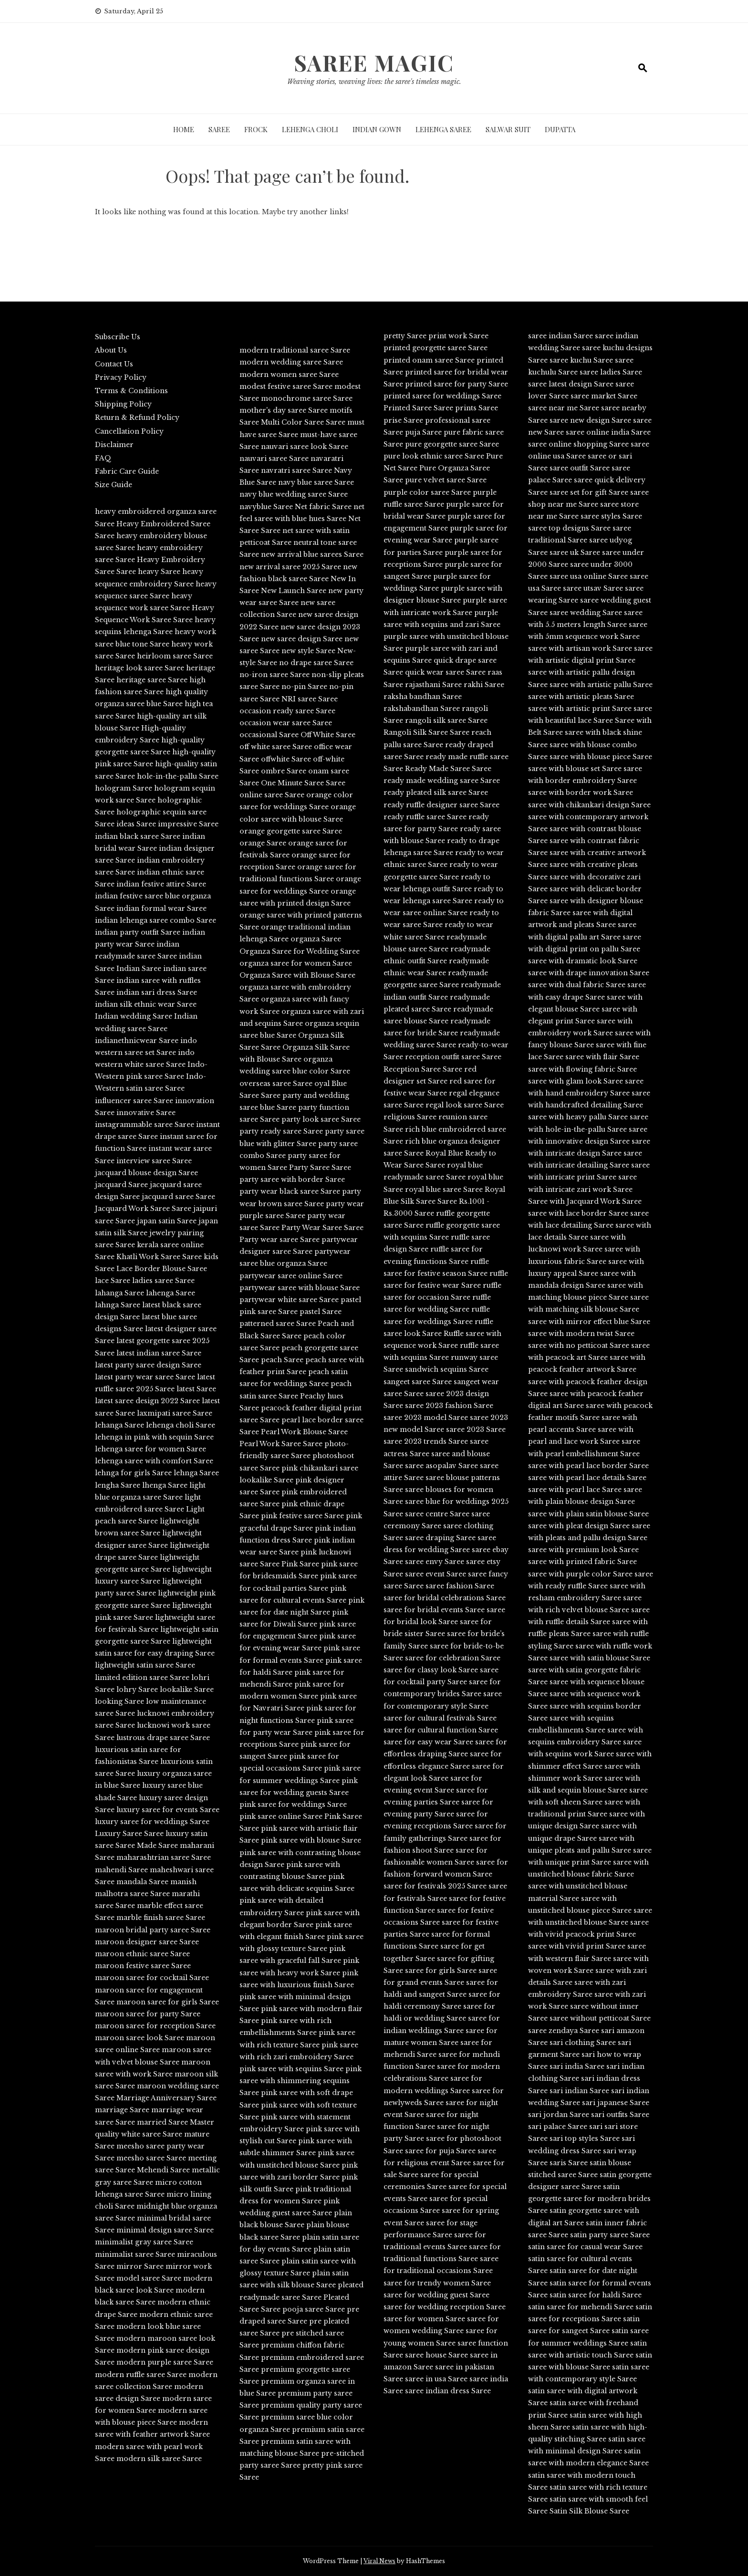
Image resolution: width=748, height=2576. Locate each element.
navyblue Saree (266, 506)
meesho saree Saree (151, 2158)
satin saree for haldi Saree (596, 2295)
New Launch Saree (293, 590)
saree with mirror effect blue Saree (589, 1321)
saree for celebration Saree (452, 1658)
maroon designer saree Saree (147, 1942)
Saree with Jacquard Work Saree (585, 1201)
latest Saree (196, 1389)
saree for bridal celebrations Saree (445, 1598)
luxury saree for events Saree (167, 1809)
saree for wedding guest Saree (436, 2295)
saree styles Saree (611, 516)
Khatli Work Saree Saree (159, 1256)
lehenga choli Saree (180, 1425)
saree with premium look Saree (583, 1549)
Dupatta (560, 129)
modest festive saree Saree (285, 386)
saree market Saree (604, 396)
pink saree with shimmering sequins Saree (300, 2081)
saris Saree (569, 2163)
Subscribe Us (117, 337)
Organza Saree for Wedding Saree (299, 951)
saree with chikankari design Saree (589, 805)
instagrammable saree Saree (144, 1124)
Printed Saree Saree (418, 408)
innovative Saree (146, 1112)
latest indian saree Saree (158, 1353)
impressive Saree (188, 824)
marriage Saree (122, 2110)
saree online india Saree (608, 432)
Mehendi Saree (163, 2170)
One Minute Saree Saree (303, 783)
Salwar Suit (508, 129)
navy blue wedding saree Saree (293, 494)
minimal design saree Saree (165, 2230)
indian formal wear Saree (161, 908)
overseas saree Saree (275, 1083)
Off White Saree (328, 734)
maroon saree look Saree (139, 2038)
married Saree (162, 2122)
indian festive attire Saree (161, 884)
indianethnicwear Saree (136, 1040)
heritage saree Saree (151, 680)
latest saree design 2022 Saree (147, 1401)
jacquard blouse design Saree (146, 1172)
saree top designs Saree (569, 528)
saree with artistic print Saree (580, 708)
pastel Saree (321, 1311)
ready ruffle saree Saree (425, 817)
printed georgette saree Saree (436, 348)
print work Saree (458, 336)
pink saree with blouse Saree (311, 1840)
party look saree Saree (321, 1119)
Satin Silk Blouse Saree (589, 2511)
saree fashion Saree (460, 1586)
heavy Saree (159, 571)
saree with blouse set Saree (575, 768)
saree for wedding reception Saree (445, 2307)
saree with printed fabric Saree (582, 1561)
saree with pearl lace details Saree (587, 1477)
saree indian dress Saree (448, 2391)
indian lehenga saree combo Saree (155, 920)
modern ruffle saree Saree (141, 2374)
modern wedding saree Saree (291, 362)
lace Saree (112, 1280)
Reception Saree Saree (423, 1069)
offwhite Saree (286, 759)
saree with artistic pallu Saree (601, 684)
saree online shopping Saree (578, 444)
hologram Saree (123, 788)
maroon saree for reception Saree (155, 2026)
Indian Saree (138, 968)
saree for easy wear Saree (428, 1742)
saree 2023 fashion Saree (449, 1405)
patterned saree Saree (277, 1323)
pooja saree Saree (313, 2309)
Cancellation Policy (129, 431)
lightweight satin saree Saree (145, 1665)
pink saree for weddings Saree (293, 1804)
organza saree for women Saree (295, 963)
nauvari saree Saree (274, 458)
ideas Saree (136, 824)
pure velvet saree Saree (446, 480)
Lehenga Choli (310, 129)
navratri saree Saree (296, 470)
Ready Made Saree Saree (448, 768)
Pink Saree (300, 1564)
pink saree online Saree (280, 1816)
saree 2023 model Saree (426, 1417)
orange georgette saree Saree (290, 831)
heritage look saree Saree (139, 668)
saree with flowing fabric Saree (582, 1069)
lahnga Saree (117, 1305)
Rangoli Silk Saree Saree (426, 732)
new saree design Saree (302, 639)
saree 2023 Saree (476, 1429)
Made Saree (157, 1845)
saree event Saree (435, 1574)
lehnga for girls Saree (133, 1473)
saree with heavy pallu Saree (578, 1117)
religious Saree (410, 1117)
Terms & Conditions (131, 390)
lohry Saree (137, 1689)
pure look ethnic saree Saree (434, 456)
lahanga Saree (119, 1293)
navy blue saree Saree (316, 482)
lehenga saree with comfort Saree (154, 1461)
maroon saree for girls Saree (167, 2002)
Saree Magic (374, 62)
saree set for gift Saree (589, 492)
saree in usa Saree (436, 2379)
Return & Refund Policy (137, 417)
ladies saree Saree (163, 1280)
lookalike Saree (187, 1689)
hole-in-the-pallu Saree (177, 776)
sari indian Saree (579, 2090)
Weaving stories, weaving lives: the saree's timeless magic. (374, 81)
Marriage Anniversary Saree (166, 2098)
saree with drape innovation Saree (588, 973)
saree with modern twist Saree (581, 1333)
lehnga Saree (196, 1473)
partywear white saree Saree (289, 1299)
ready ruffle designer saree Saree (441, 805)
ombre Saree (283, 771)
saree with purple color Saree (580, 1574)
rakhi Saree (484, 684)
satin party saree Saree (610, 2235)
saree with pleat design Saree (579, 1526)
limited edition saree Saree (142, 1677)
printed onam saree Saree (429, 360)
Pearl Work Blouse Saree (304, 1432)
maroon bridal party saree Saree (152, 1930)
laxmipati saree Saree (174, 1413)
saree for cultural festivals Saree (440, 1718)
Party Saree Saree (320, 1167)
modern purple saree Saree (164, 2362)
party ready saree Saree (281, 1131)
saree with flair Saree (602, 1057)
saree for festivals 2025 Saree (435, 1886)
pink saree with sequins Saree (291, 2069)
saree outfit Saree (580, 468)
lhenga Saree (164, 1485)
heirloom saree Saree (175, 656)
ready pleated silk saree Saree (436, 792)
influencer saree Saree (134, 1100)
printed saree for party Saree (456, 384)
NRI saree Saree (309, 699)
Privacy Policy (120, 377)
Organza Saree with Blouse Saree (297, 975)
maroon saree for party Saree (147, 2014)
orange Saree (262, 843)
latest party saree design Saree (148, 1365)
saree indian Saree (560, 336)
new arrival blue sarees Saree (312, 554)
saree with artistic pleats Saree (581, 696)
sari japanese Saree (615, 2102)
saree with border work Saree (580, 792)
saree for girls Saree (441, 1970)
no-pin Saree (304, 686)
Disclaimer (114, 444)
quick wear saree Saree (445, 672)
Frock (256, 129)
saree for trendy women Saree (437, 2283)
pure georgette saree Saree (452, 444)
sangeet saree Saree (418, 1381)
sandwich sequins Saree (446, 1369)
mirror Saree (140, 2266)
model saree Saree (148, 2278)
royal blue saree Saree (444, 1189)
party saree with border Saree (292, 1179)
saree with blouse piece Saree (601, 756)
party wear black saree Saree (289, 1191)
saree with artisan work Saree (580, 648)
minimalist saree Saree (135, 2254)
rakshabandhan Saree (422, 708)
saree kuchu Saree (581, 360)
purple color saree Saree (427, 492)
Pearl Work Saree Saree (280, 1443)
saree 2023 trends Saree (426, 1441)
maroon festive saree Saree (143, 1965)
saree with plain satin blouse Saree (588, 1514)
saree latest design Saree (570, 384)
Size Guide (113, 484)
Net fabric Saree (323, 506)
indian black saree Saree (137, 836)
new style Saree (308, 651)
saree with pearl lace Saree (575, 1489)
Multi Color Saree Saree (303, 422)
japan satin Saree (167, 1221)
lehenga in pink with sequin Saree (154, 1437)
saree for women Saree (424, 2319)
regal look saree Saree (465, 1105)
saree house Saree (436, 2355)
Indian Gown (377, 129)
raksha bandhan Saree (423, 696)
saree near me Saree (563, 408)
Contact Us (114, 364)
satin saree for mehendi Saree (581, 2307)
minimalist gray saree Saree (144, 2242)
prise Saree (403, 420)
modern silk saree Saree (159, 2458)
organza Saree (316, 939)
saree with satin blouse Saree (600, 1658)
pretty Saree (405, 336)
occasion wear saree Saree (285, 723)
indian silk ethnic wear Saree (146, 1004)
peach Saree (282, 1360)
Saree (219, 129)
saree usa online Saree (589, 576)
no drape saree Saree (316, 662)
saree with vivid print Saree (576, 1946)
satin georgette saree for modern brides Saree (589, 2198)
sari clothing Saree (583, 2042)
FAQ (103, 458)
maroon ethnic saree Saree (142, 1954)
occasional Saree (269, 734)
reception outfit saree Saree (453, 1057)
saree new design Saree (590, 420)
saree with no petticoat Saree (578, 1345)
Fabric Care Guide (127, 471)
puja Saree (423, 432)
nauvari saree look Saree (304, 446)
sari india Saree (577, 2066)
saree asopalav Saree (441, 1465)
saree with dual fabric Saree (576, 984)
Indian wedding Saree (133, 1016)
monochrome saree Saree (307, 398)
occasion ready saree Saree (287, 711)
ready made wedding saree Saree (442, 780)
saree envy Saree (434, 1561)
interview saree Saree (154, 1161)
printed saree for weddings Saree (442, 396)
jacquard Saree (121, 1184)
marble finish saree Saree (160, 1917)
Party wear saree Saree (279, 1239)
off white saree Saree (275, 746)
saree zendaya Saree (563, 2030)
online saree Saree (271, 795)
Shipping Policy (123, 404)
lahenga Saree (170, 1293)
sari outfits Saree (620, 2114)
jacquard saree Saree (178, 1196)
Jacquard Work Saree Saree (143, 1208)
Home (183, 129)
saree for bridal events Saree (434, 1610)
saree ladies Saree (611, 372)
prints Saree (476, 408)
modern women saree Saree (289, 374)
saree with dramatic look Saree (582, 961)
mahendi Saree (121, 1870)
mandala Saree (142, 1881)
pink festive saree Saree (302, 1516)
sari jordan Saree (558, 2114)
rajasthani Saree (433, 684)
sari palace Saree (557, 2126)
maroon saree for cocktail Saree (152, 1977)
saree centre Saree (437, 1514)
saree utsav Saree (593, 588)
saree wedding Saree (586, 612)
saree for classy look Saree (431, 1670)
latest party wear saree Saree (145, 1377)
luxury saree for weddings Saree (152, 1821)
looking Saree (119, 1701)
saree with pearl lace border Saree (588, 1465)
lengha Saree (117, 1485)
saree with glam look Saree (575, 1081)
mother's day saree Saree (283, 410)
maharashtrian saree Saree (163, 1857)
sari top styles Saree (585, 2138)
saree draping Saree (440, 1537)
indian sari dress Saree (156, 992)
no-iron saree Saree (274, 674)
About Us (111, 350)
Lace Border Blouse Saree (161, 1268)
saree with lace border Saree (578, 1213)
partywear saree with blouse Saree (299, 1287)
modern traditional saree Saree (294, 350)
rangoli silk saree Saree (446, 720)
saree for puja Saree (440, 2151)
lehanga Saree (119, 1425)
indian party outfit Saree (137, 932)
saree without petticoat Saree (600, 2018)
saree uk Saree (575, 552)
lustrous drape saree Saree (163, 1737)
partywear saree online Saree (291, 1276)
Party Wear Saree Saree (322, 1227)
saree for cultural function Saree (441, 1730)
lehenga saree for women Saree (150, 1449)
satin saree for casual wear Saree (585, 2246)
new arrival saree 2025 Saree (290, 567)
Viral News (379, 2561)
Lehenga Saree (443, 129)
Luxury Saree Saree (129, 1833)
